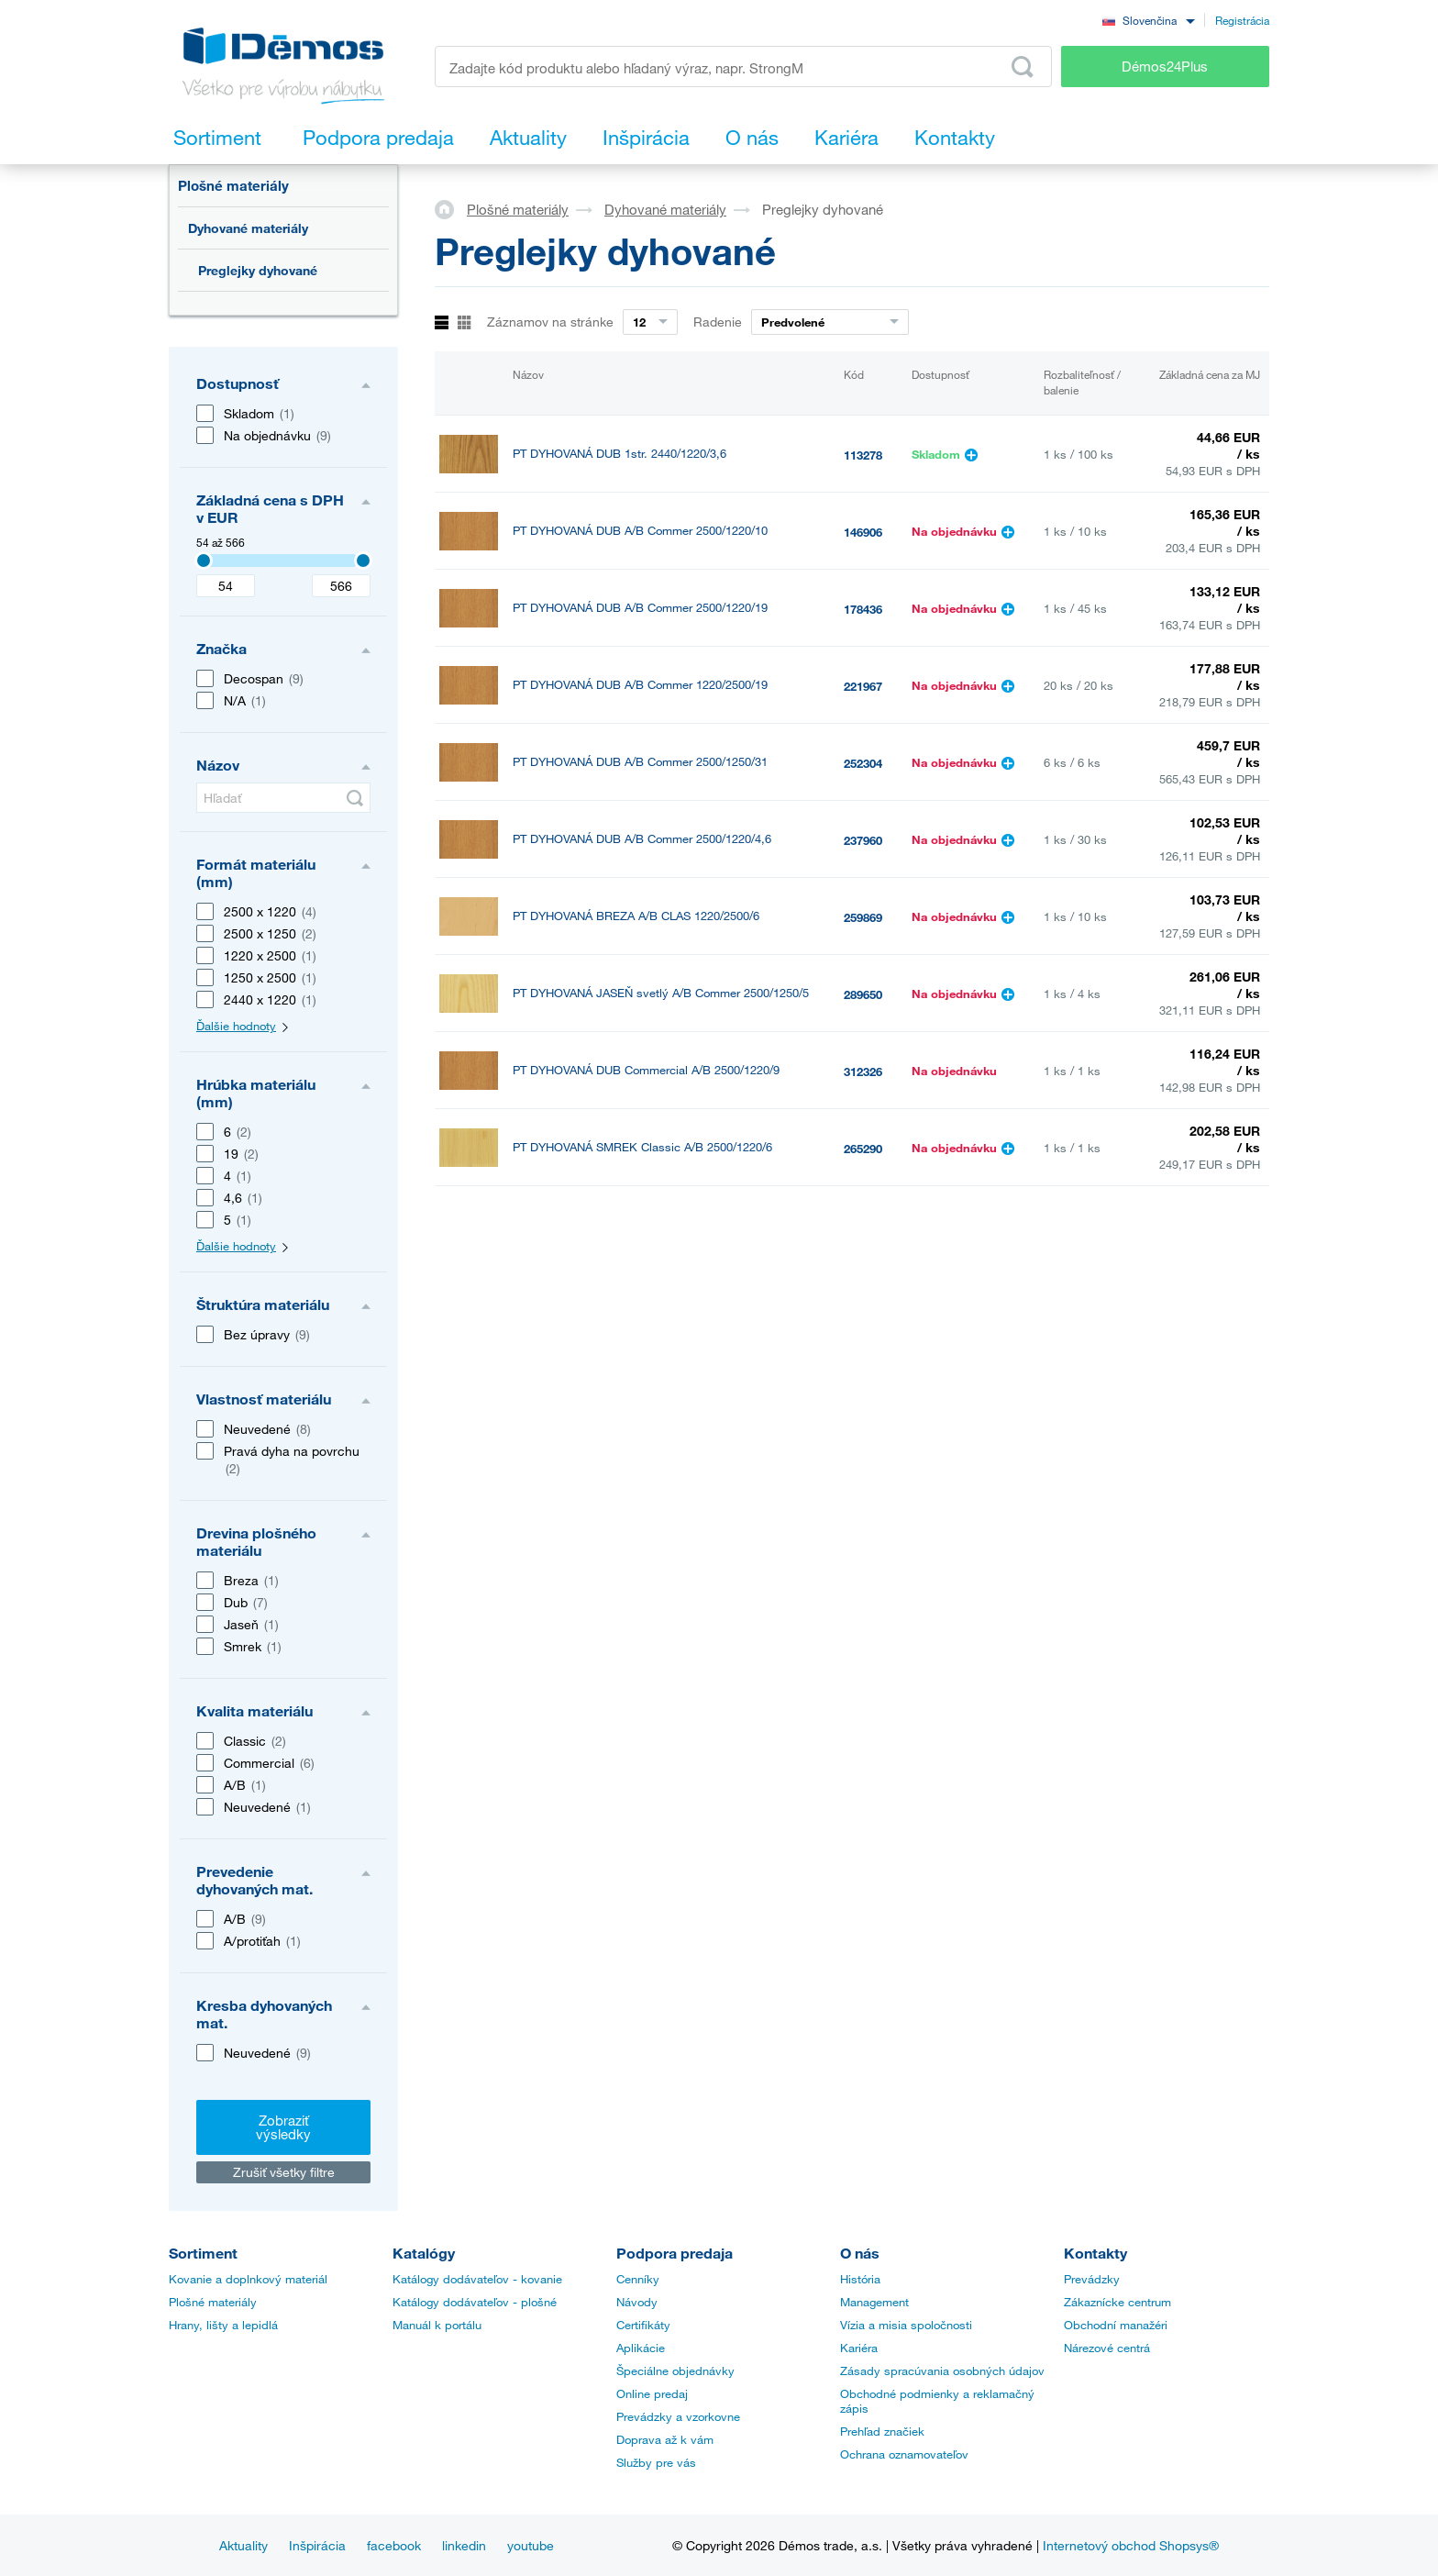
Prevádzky (1092, 2278)
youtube (530, 2545)
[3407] (203, 560)
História (860, 2278)
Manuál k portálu (437, 2324)
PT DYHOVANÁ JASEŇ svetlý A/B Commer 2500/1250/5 (661, 993)
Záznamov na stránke (550, 321)
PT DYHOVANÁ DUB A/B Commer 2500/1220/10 (640, 531)
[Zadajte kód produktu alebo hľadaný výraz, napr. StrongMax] (743, 66)
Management (874, 2301)
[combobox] (1148, 19)
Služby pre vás (656, 2462)
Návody (637, 2301)
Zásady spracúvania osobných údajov (942, 2370)
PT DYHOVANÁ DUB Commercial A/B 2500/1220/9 (646, 1070)
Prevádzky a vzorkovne (678, 2416)
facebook (394, 2545)
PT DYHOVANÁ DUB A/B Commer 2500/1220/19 (640, 608)
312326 (863, 1071)
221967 (863, 686)
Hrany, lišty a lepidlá (223, 2324)
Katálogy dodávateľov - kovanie (477, 2278)
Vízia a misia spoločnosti (906, 2324)
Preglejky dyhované (257, 270)
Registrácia (1242, 20)
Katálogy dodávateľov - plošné (475, 2301)
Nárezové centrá (1107, 2347)
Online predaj (652, 2393)
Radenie (717, 321)
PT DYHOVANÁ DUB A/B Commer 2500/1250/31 (640, 762)
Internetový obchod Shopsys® (1131, 2545)
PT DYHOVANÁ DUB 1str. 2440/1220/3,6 (619, 454)
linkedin (464, 2545)
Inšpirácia (317, 2545)
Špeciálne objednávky (675, 2370)
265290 (863, 1148)
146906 (863, 532)
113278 (863, 455)
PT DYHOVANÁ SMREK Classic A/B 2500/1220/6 (642, 1147)
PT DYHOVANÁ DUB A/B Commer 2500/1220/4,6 (642, 839)
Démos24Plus (1165, 66)
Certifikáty (643, 2324)
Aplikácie (640, 2347)
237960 (863, 840)
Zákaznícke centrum (1117, 2301)
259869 (863, 917)
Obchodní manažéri (1115, 2324)
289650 (863, 994)
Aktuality (243, 2545)
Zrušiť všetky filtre (284, 2172)
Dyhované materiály (248, 228)
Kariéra (859, 2347)
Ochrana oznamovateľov (904, 2454)
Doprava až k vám (664, 2439)
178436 (863, 609)
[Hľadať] (283, 797)
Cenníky (637, 2278)
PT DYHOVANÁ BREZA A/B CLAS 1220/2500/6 (636, 916)
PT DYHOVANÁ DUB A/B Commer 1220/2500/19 (640, 685)
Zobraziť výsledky (283, 2127)
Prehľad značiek (882, 2431)
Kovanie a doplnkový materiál (248, 2278)
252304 (863, 763)
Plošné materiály (233, 185)
